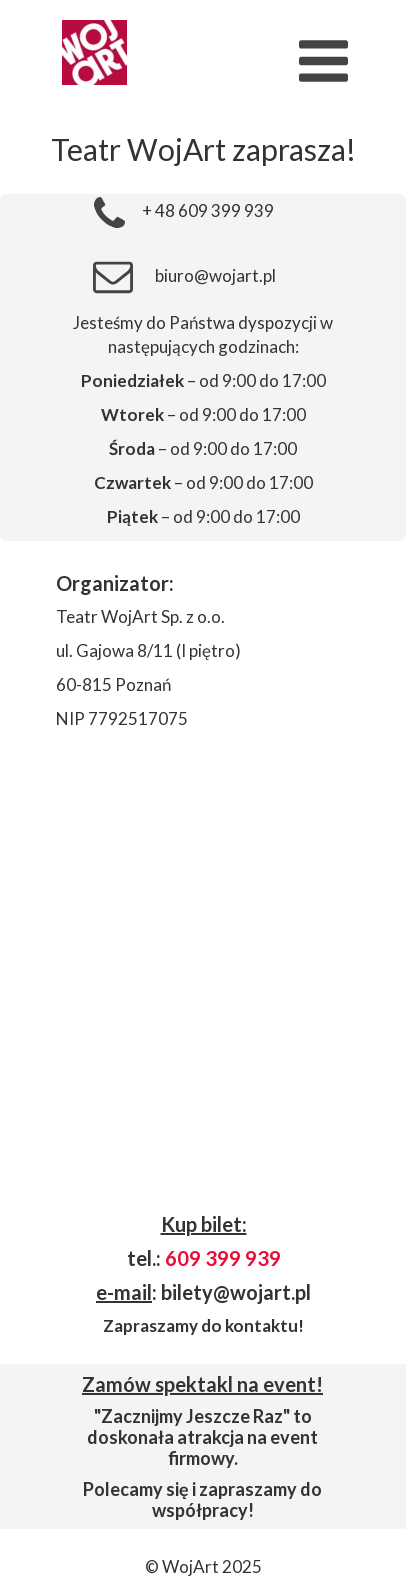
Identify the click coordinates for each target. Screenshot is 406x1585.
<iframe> (203, 978)
